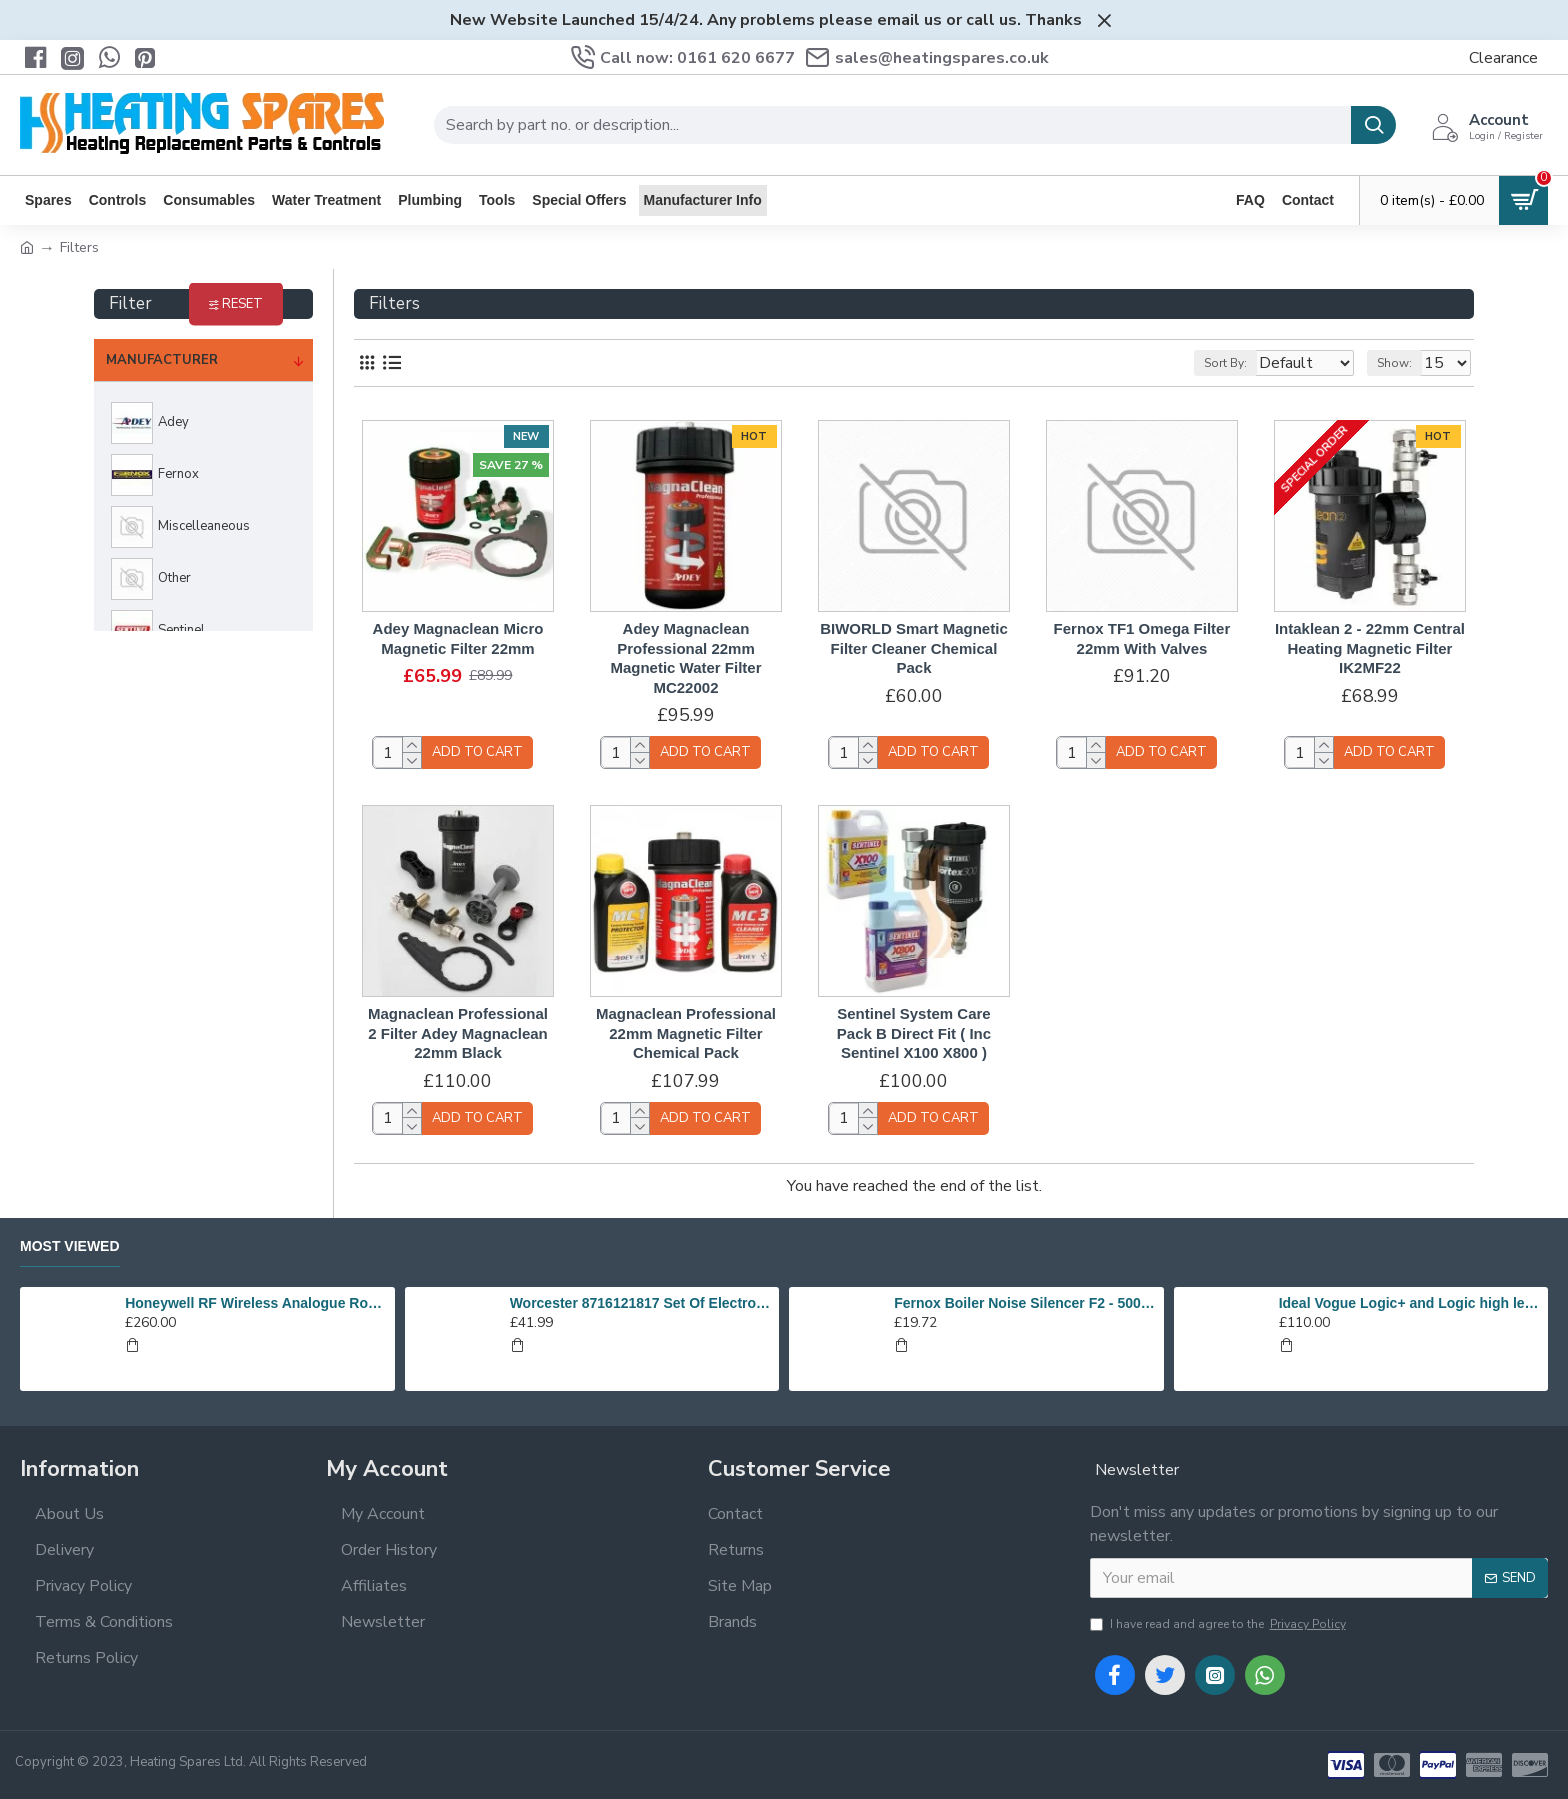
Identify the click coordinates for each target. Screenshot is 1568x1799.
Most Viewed (70, 1246)
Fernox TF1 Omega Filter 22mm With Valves (1142, 638)
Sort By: (1210, 363)
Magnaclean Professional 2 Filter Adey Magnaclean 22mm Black (458, 1033)
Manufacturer (162, 360)
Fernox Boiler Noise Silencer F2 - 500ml (1025, 1303)
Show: (1403, 363)
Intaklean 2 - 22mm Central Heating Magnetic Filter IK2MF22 (1370, 648)
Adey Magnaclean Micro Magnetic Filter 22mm (458, 638)
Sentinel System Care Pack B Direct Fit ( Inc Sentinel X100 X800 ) (914, 1033)
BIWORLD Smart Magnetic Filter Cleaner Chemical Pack (914, 648)
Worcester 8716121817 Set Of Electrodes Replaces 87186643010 (641, 1303)
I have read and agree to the (1219, 1624)
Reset (242, 304)
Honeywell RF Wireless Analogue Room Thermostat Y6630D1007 (256, 1303)
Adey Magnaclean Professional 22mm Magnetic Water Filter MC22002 (685, 658)
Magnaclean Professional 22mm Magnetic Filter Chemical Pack (686, 1033)
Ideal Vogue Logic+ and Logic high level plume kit (1410, 1303)
